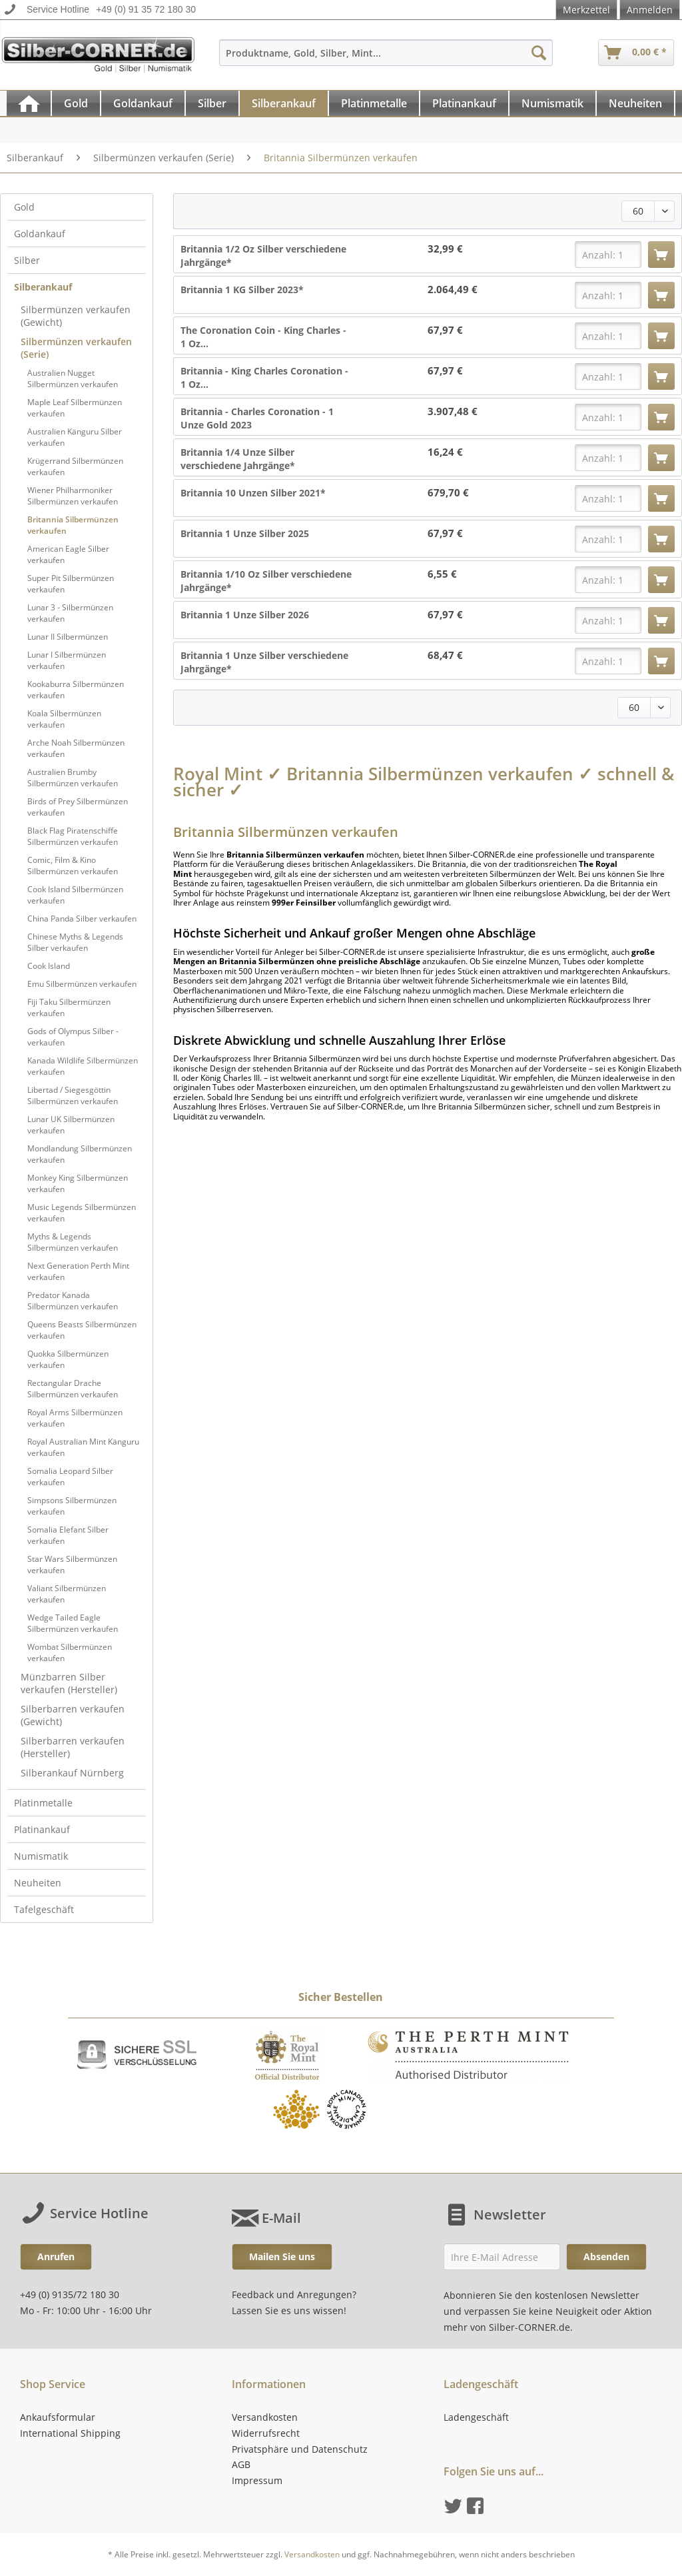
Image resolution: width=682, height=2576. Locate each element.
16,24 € (445, 452)
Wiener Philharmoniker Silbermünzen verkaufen (72, 495)
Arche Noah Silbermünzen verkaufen (76, 748)
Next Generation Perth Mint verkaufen (78, 1271)
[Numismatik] (552, 103)
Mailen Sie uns (282, 2256)
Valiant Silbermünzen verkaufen (66, 1594)
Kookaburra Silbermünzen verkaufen (75, 689)
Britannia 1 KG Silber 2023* (242, 289)
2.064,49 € (453, 289)
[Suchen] (539, 52)
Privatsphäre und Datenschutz (300, 2449)
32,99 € (445, 249)
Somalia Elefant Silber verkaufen (68, 1535)
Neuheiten (37, 1882)
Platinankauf (42, 1829)
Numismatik (41, 1856)
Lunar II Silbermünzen (67, 636)
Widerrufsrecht (266, 2433)
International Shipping (70, 2433)
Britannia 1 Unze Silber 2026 (244, 614)
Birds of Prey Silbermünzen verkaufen (77, 807)
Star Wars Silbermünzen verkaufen (72, 1564)
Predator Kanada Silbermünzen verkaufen (72, 1300)
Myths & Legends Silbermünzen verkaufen (72, 1242)
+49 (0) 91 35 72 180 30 (146, 9)
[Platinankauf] (464, 103)
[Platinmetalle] (374, 103)
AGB (241, 2464)
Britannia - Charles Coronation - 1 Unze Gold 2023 (257, 418)
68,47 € (445, 655)
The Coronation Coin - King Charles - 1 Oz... (263, 337)
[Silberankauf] (284, 103)
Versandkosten (265, 2417)
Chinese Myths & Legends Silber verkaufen (75, 942)
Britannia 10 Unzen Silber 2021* (253, 492)
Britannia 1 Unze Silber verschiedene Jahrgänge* (264, 662)
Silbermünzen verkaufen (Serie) (76, 347)
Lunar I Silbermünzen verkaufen (66, 660)
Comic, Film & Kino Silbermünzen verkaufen (72, 865)
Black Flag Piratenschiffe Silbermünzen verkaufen (72, 836)
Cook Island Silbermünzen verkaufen (75, 895)
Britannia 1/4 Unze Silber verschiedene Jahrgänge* (237, 459)
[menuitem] (386, 59)
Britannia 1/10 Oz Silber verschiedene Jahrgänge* (266, 581)
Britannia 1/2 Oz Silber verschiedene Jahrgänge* (263, 256)
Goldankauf (39, 233)
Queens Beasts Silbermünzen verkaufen (82, 1330)
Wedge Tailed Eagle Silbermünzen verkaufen (72, 1623)
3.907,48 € (453, 411)
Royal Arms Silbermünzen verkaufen (75, 1418)
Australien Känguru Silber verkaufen (74, 437)
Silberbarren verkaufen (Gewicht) (73, 1715)
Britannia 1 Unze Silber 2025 (244, 533)
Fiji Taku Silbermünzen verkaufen (69, 1007)
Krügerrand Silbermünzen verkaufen (75, 466)
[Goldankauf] (142, 103)
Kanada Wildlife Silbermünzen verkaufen (82, 1066)
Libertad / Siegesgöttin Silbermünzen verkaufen (72, 1095)
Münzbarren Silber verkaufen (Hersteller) (69, 1683)
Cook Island (48, 965)
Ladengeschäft (476, 2417)
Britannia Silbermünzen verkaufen (73, 525)
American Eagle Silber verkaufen (68, 554)
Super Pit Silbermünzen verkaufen (70, 583)
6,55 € (442, 574)
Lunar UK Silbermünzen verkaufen (71, 1124)
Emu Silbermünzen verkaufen (82, 983)
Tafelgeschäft (44, 1909)
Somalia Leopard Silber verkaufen (70, 1476)
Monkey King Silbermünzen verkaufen (77, 1183)
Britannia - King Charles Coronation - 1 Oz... (264, 377)
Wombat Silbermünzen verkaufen (69, 1652)
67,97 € (445, 330)
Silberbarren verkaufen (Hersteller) (73, 1747)
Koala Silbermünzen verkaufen (64, 719)
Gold (24, 207)
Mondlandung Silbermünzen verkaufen (79, 1154)
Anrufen (56, 2256)
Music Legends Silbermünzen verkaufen (81, 1212)
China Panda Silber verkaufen (82, 918)
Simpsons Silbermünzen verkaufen (72, 1506)
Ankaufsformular (57, 2417)
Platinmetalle (43, 1802)
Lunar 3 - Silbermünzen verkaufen (70, 613)
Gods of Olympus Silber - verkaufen (73, 1036)
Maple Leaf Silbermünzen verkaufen (74, 407)
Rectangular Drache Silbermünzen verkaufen (72, 1388)
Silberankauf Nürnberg (72, 1772)
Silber (27, 260)
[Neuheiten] (635, 103)
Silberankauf (43, 287)
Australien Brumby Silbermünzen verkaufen (72, 777)
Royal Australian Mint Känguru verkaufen (83, 1447)
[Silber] (212, 103)
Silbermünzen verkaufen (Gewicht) (76, 315)
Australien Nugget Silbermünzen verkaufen (72, 378)
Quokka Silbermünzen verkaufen (68, 1359)
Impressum (257, 2480)
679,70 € (448, 492)
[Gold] (76, 103)
